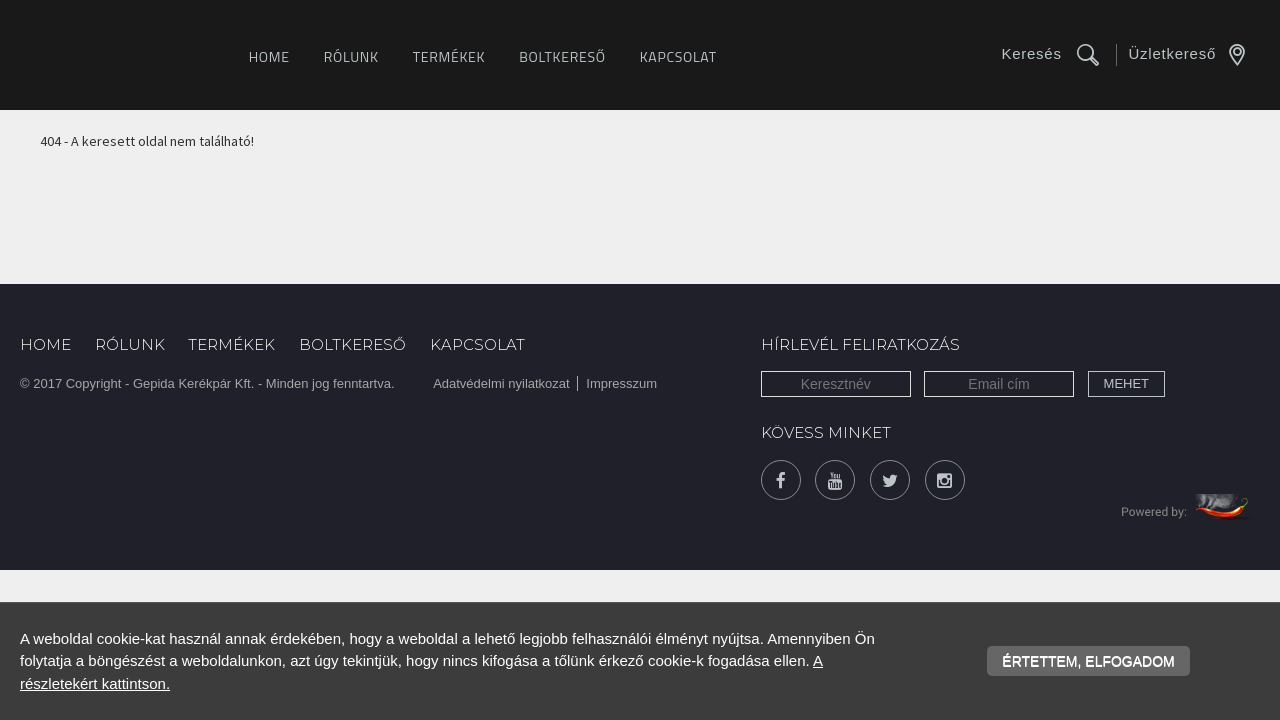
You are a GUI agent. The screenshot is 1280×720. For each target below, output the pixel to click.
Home (269, 56)
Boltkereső (562, 56)
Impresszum (621, 383)
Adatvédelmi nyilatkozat (501, 383)
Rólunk (351, 56)
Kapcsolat (678, 56)
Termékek (449, 56)
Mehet (1127, 383)
